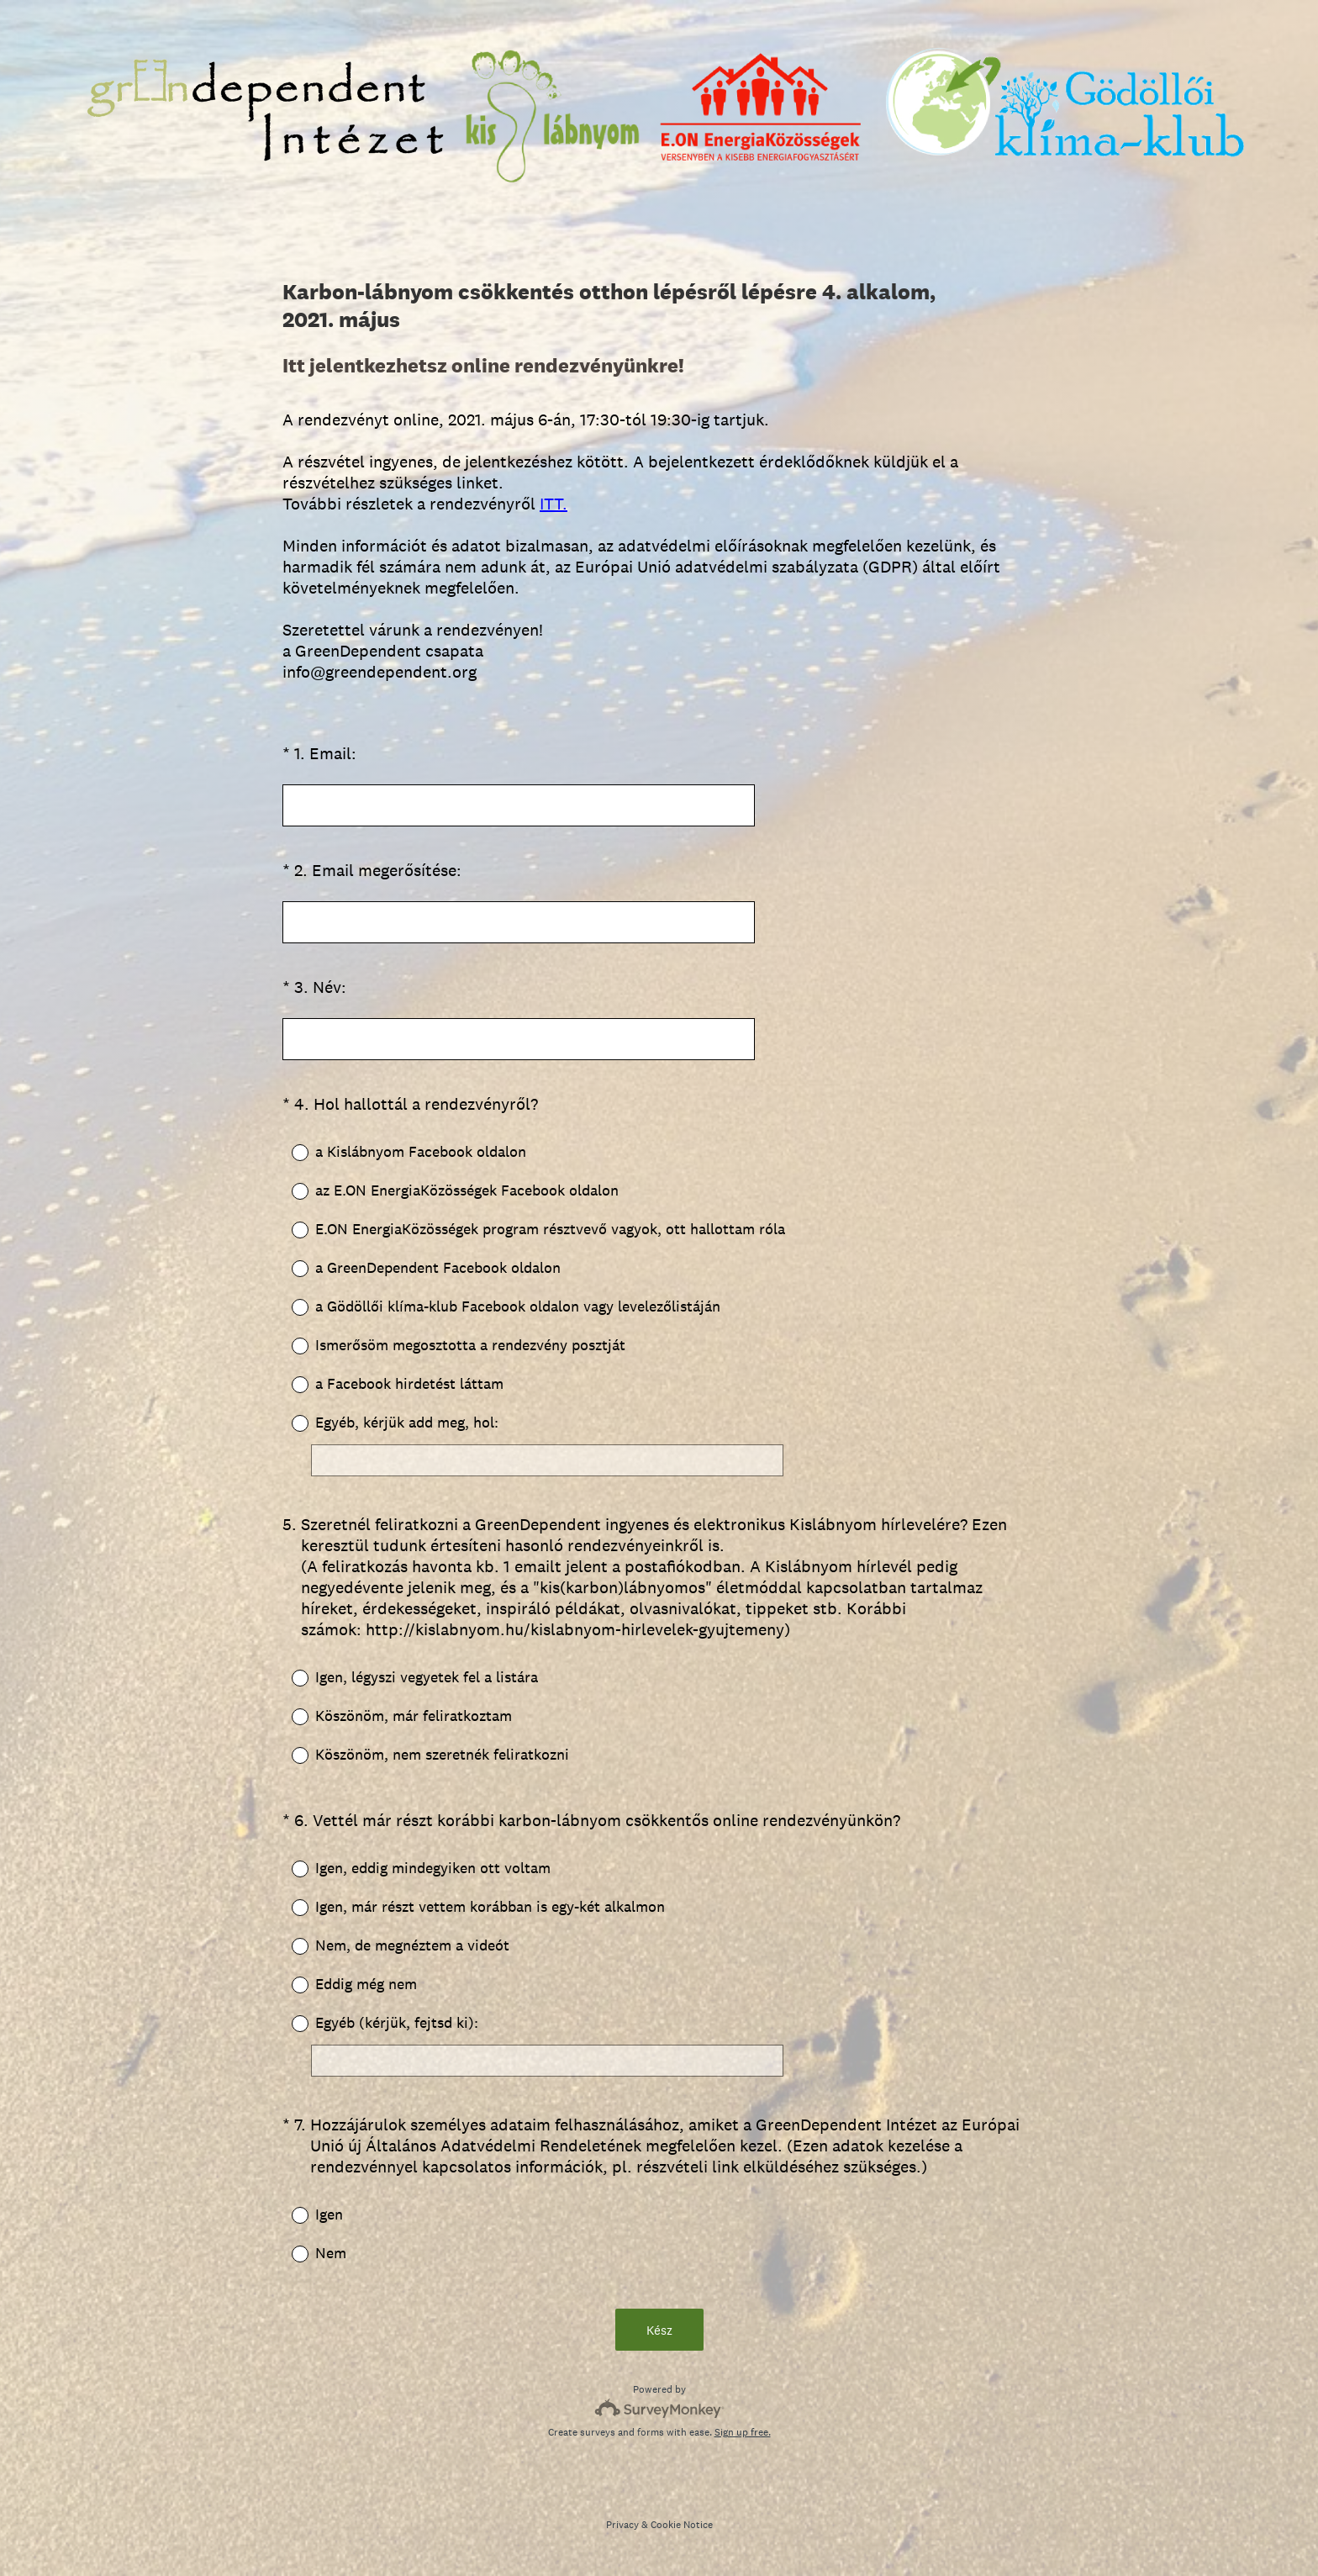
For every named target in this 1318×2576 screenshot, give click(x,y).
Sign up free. (742, 2432)
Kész (659, 2330)
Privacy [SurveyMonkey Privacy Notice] (622, 2524)
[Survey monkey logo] (659, 2408)
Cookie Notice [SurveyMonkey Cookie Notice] (682, 2524)
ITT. (553, 504)
